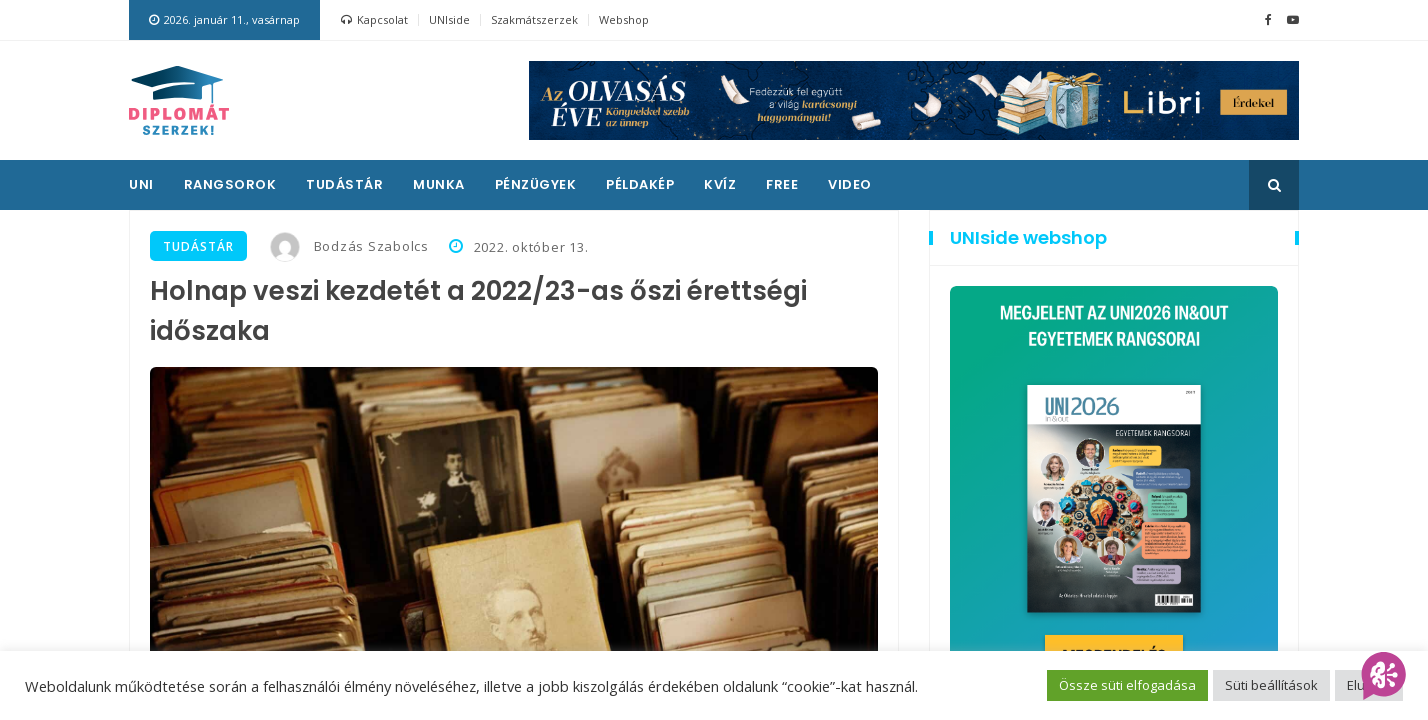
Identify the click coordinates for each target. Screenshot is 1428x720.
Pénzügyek (536, 184)
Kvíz (720, 184)
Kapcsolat (374, 20)
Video (850, 184)
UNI (141, 184)
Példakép (640, 184)
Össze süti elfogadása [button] (1127, 685)
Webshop (624, 19)
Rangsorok (230, 184)
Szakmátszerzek (534, 19)
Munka (439, 184)
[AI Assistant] (1384, 676)
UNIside (449, 19)
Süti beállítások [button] (1271, 685)
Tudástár (344, 184)
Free (782, 184)
